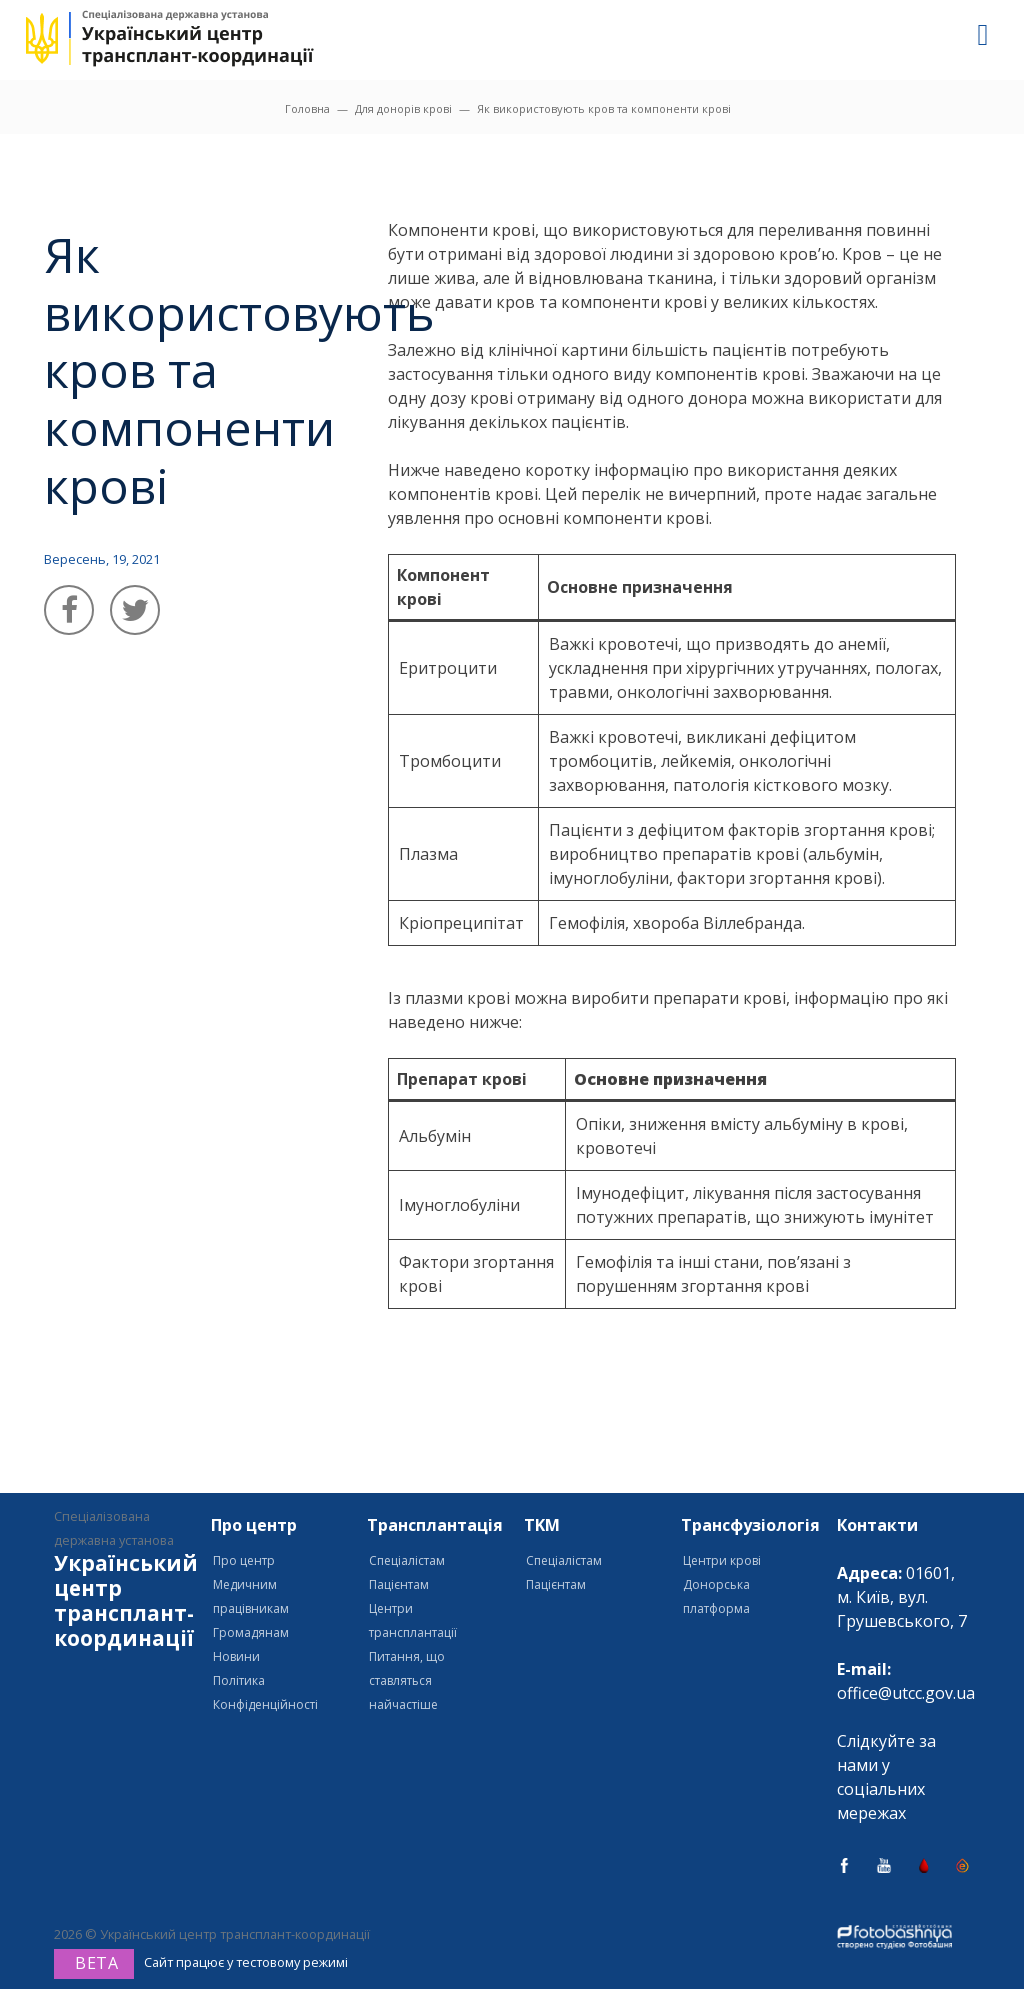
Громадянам (251, 1632)
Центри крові (722, 1560)
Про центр (244, 1560)
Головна (307, 108)
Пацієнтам (399, 1584)
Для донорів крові (403, 108)
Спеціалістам (407, 1560)
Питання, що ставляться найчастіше (407, 1680)
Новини (236, 1656)
